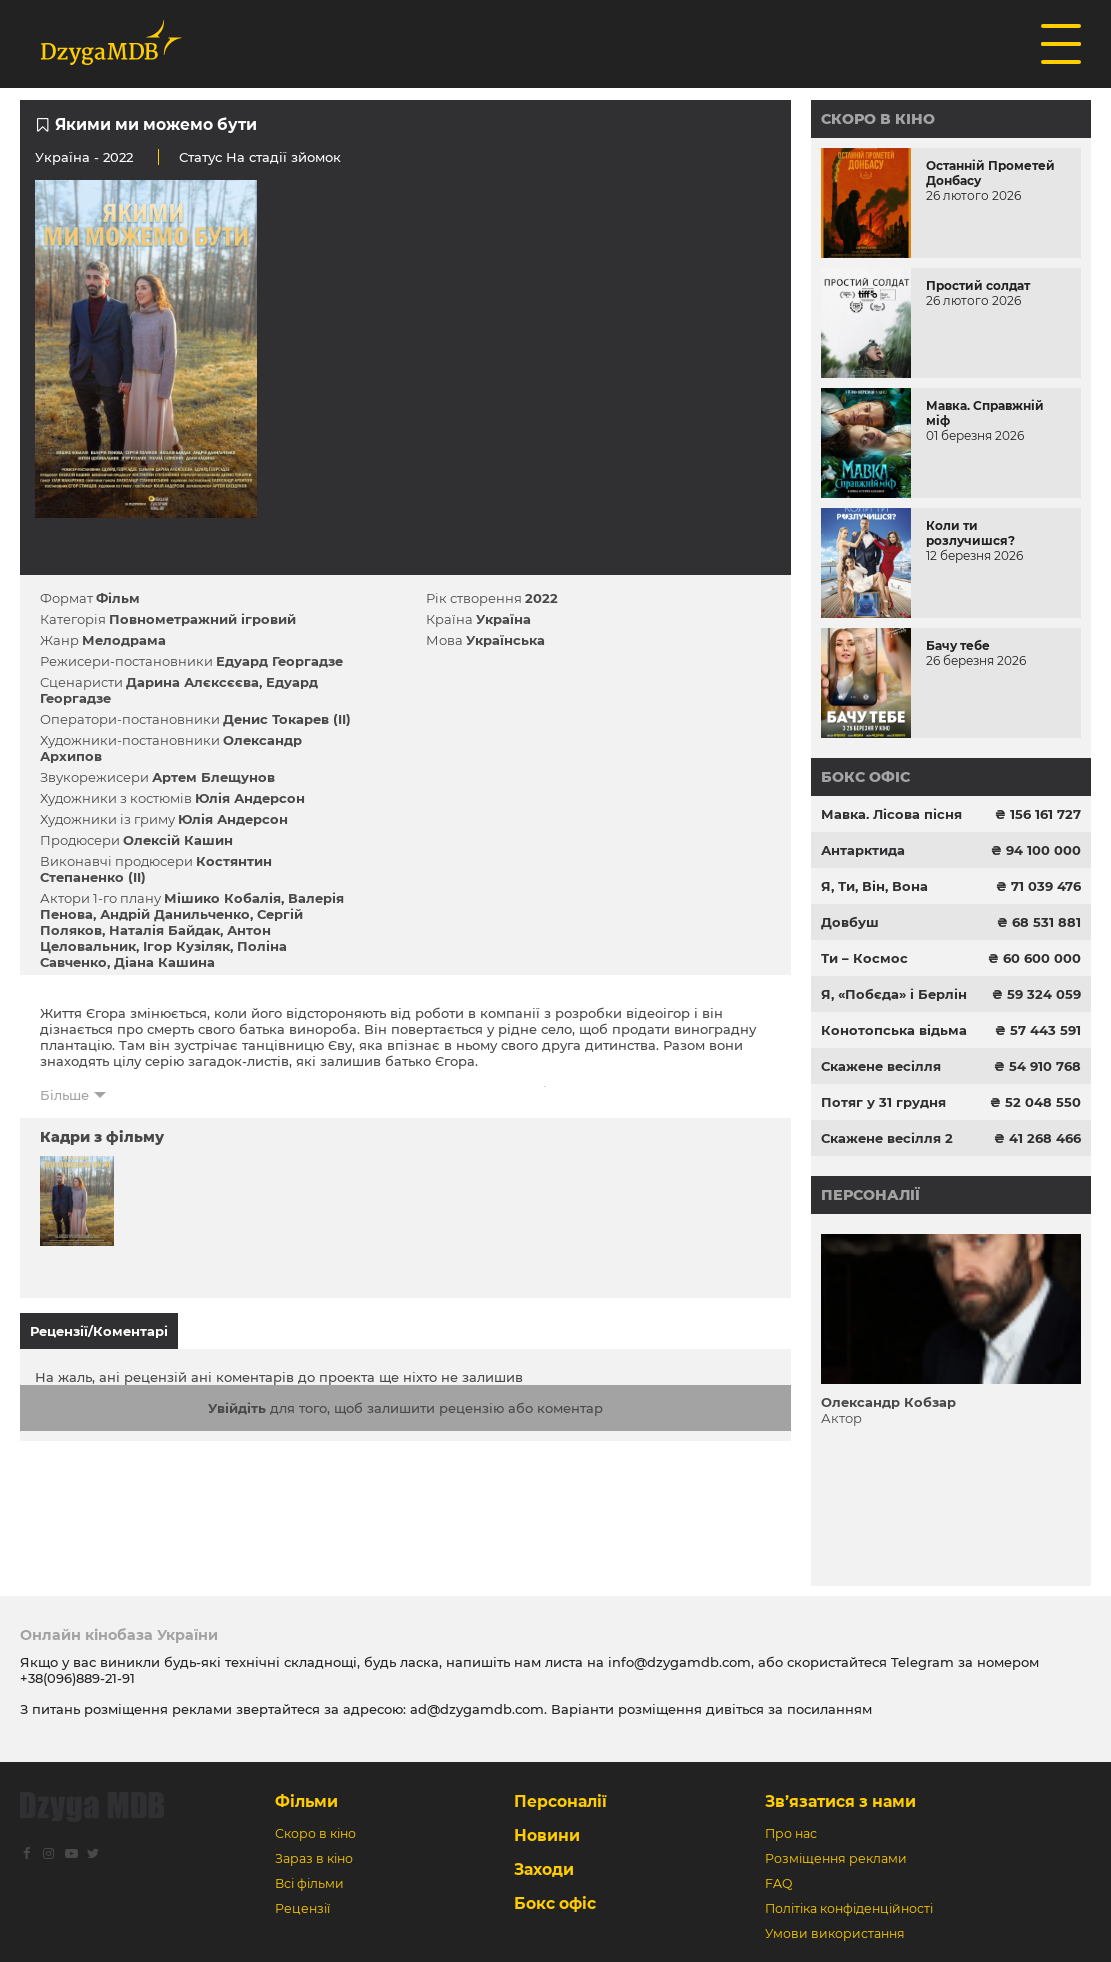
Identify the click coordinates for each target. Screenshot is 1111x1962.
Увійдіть (237, 1408)
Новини (547, 1835)
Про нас (791, 1833)
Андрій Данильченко (175, 914)
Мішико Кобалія (222, 898)
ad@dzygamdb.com (477, 1709)
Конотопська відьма (894, 1030)
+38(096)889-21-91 (77, 1678)
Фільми (306, 1801)
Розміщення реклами (836, 1858)
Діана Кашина (164, 962)
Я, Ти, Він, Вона (874, 886)
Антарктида (863, 850)
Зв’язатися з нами (840, 1801)
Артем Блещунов (213, 777)
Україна (62, 157)
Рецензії (302, 1908)
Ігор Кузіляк (186, 946)
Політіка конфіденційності (849, 1908)
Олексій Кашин (178, 840)
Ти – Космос (864, 958)
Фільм (118, 598)
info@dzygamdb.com (677, 1662)
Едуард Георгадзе (279, 661)
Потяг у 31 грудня (883, 1102)
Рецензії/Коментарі (99, 1331)
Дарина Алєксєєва (192, 682)
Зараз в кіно (314, 1858)
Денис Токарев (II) (287, 719)
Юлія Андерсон (250, 798)
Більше (64, 1095)
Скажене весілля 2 (887, 1138)
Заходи (544, 1869)
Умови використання (835, 1933)
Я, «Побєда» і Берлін (894, 994)
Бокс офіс (865, 777)
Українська (505, 640)
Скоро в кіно (878, 119)
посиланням (829, 1709)
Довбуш (850, 922)
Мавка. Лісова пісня (891, 814)
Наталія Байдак (164, 930)
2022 (541, 598)
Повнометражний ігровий (202, 619)
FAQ (778, 1883)
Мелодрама (124, 640)
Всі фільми (309, 1883)
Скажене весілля (881, 1066)
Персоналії (870, 1195)
